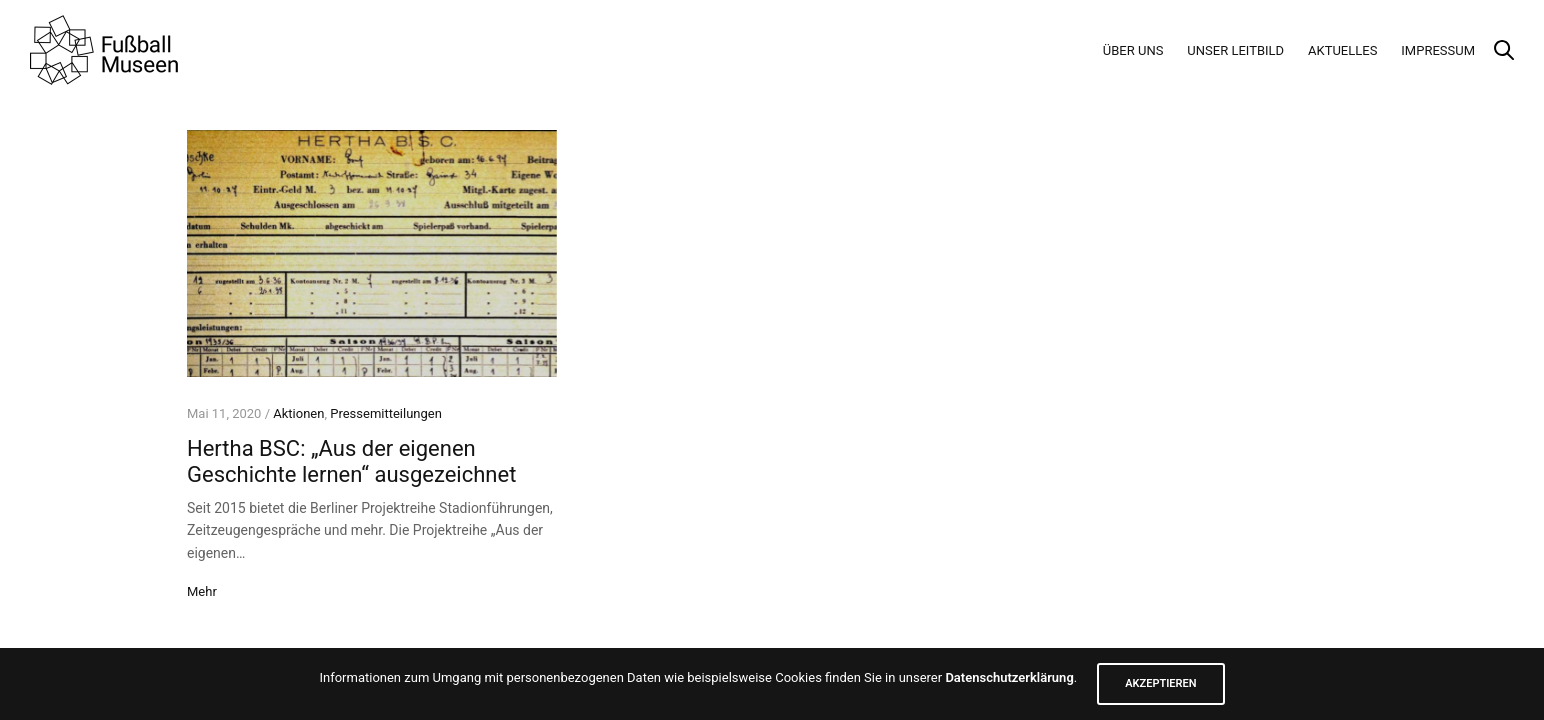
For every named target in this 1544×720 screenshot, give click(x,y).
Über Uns (1133, 50)
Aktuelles (1342, 50)
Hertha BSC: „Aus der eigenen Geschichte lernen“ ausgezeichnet (351, 461)
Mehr (202, 591)
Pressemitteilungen (386, 413)
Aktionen (298, 413)
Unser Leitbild (1235, 50)
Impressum (1438, 50)
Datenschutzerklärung (1009, 677)
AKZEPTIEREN (1160, 683)
